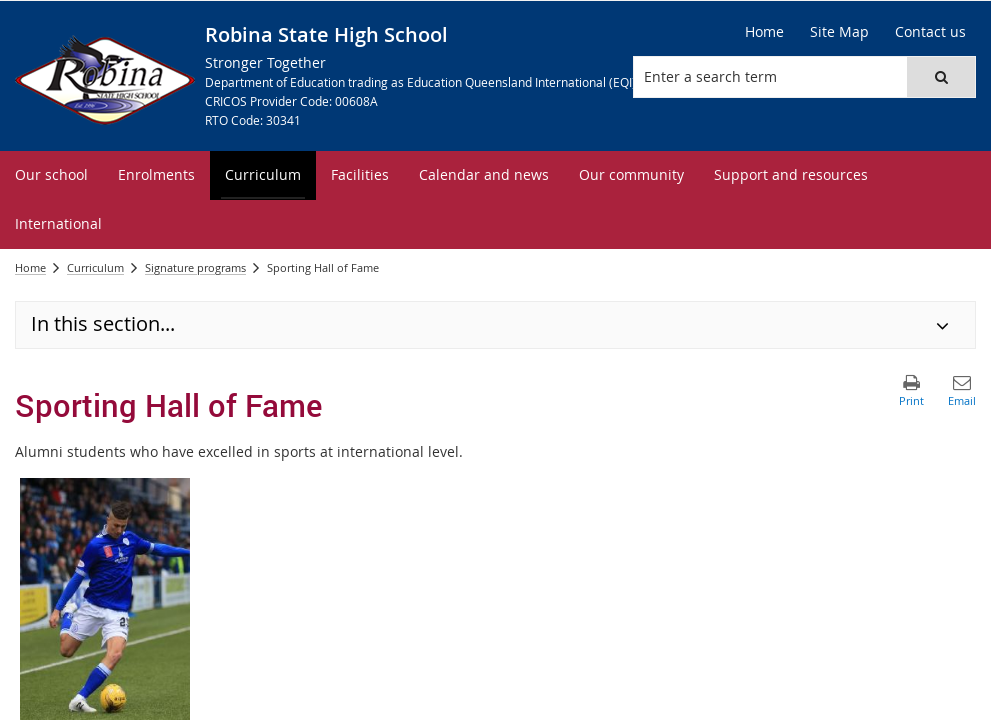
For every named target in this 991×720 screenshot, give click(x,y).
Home (30, 267)
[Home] (764, 32)
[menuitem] (51, 175)
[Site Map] (839, 32)
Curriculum (95, 267)
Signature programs (195, 267)
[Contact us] (930, 32)
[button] (941, 77)
